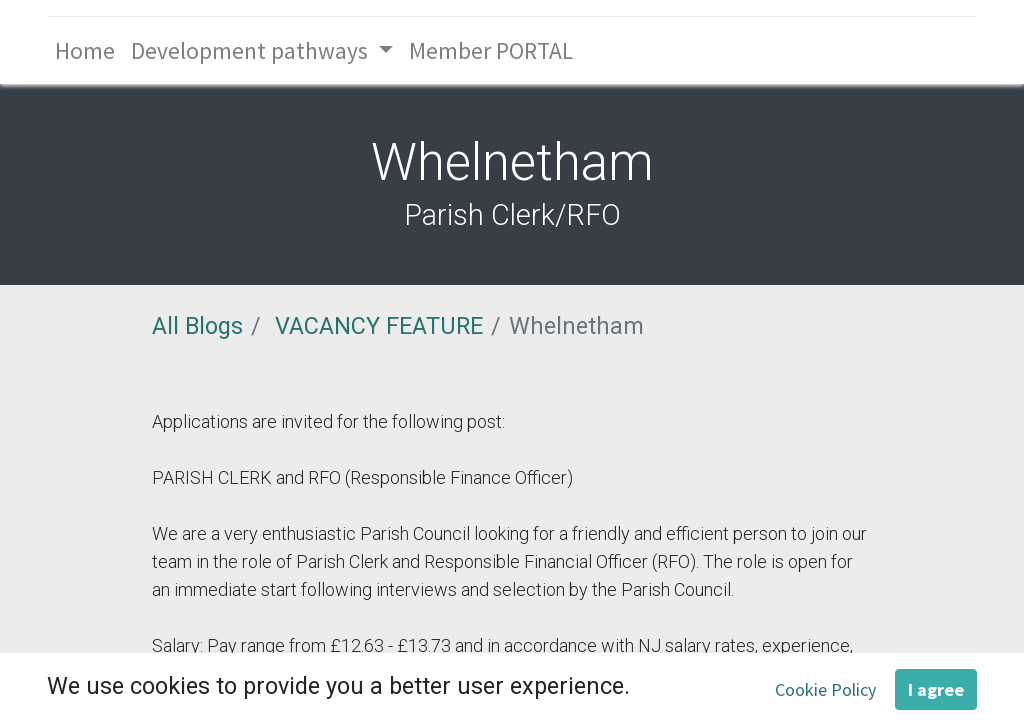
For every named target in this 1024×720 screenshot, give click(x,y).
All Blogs (197, 326)
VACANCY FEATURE (379, 326)
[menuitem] (85, 50)
